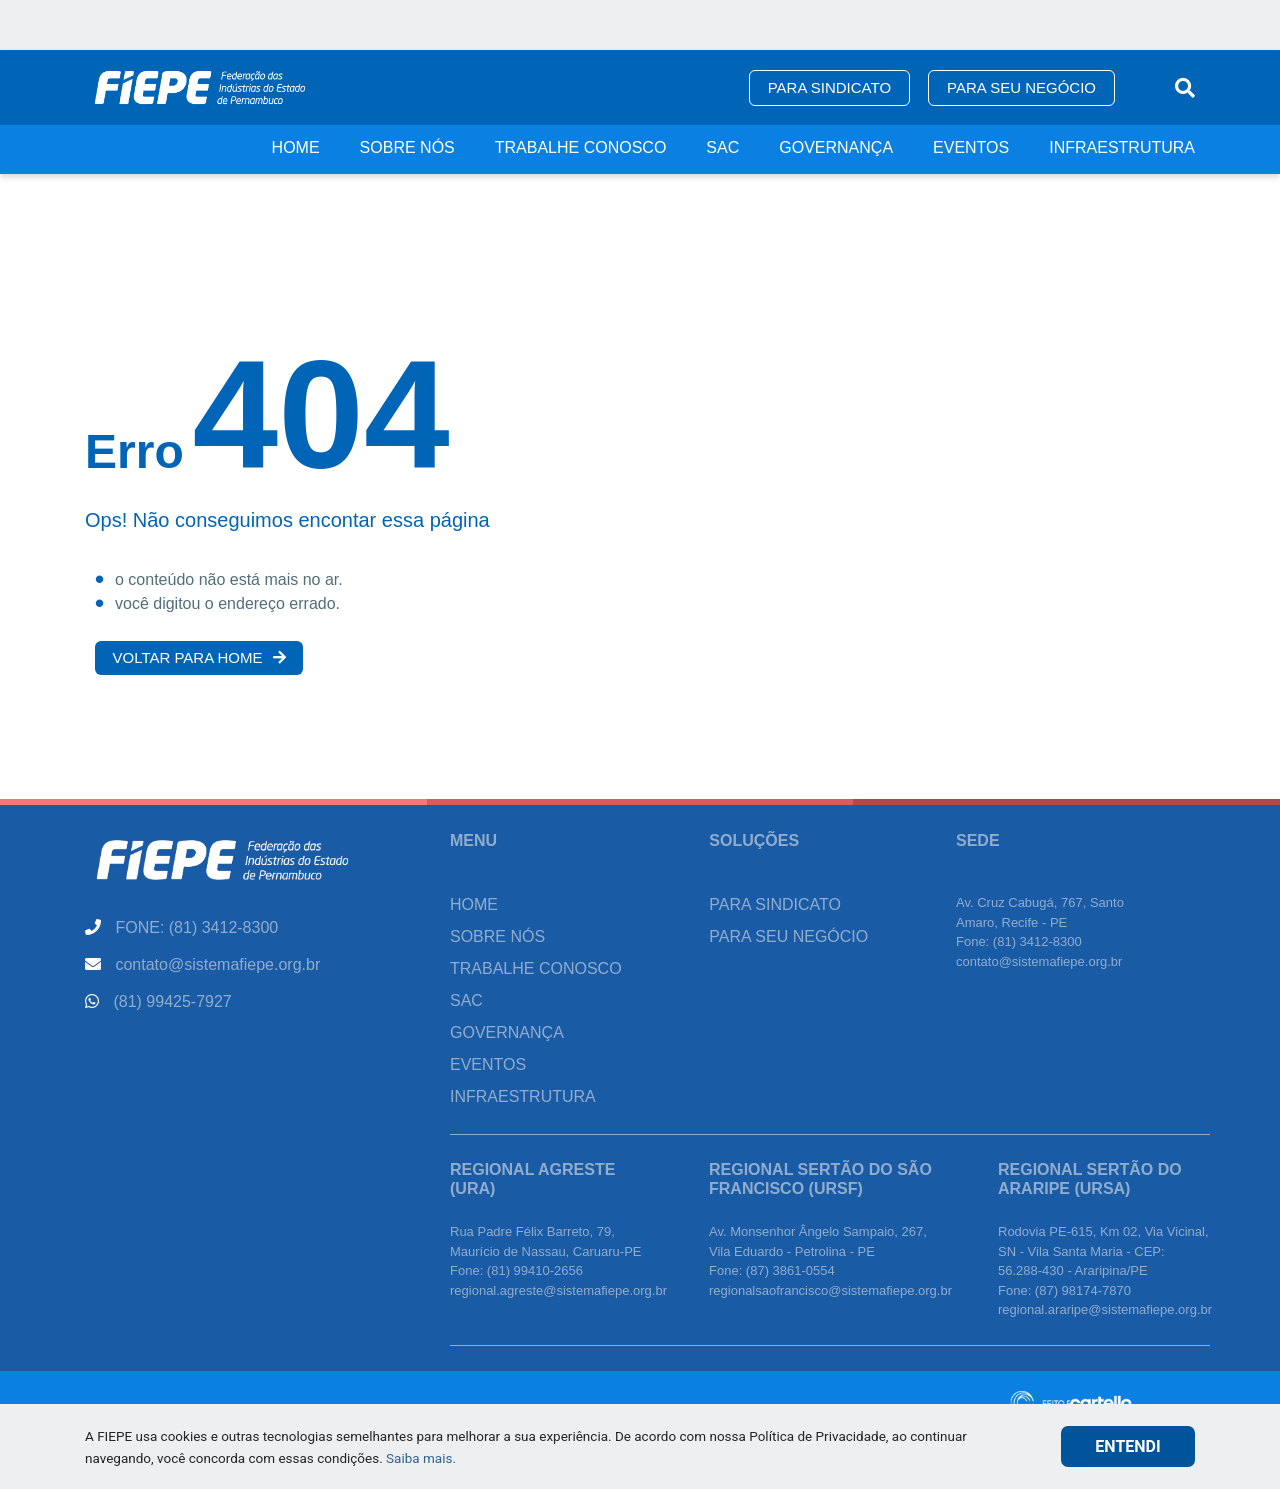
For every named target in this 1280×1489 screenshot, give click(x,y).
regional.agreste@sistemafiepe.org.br (558, 1290)
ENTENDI (1127, 1446)
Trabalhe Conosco (581, 147)
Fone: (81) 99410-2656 (516, 1270)
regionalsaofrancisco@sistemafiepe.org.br (830, 1290)
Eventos (971, 147)
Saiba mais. (421, 1458)
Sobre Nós (407, 147)
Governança (836, 147)
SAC (722, 147)
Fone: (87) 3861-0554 (772, 1270)
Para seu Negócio (1021, 87)
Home (296, 147)
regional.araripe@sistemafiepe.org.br (1105, 1309)
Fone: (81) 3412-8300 (1019, 941)
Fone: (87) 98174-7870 (1064, 1290)
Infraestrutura (1122, 147)
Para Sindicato (829, 87)
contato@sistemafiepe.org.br (1039, 961)
